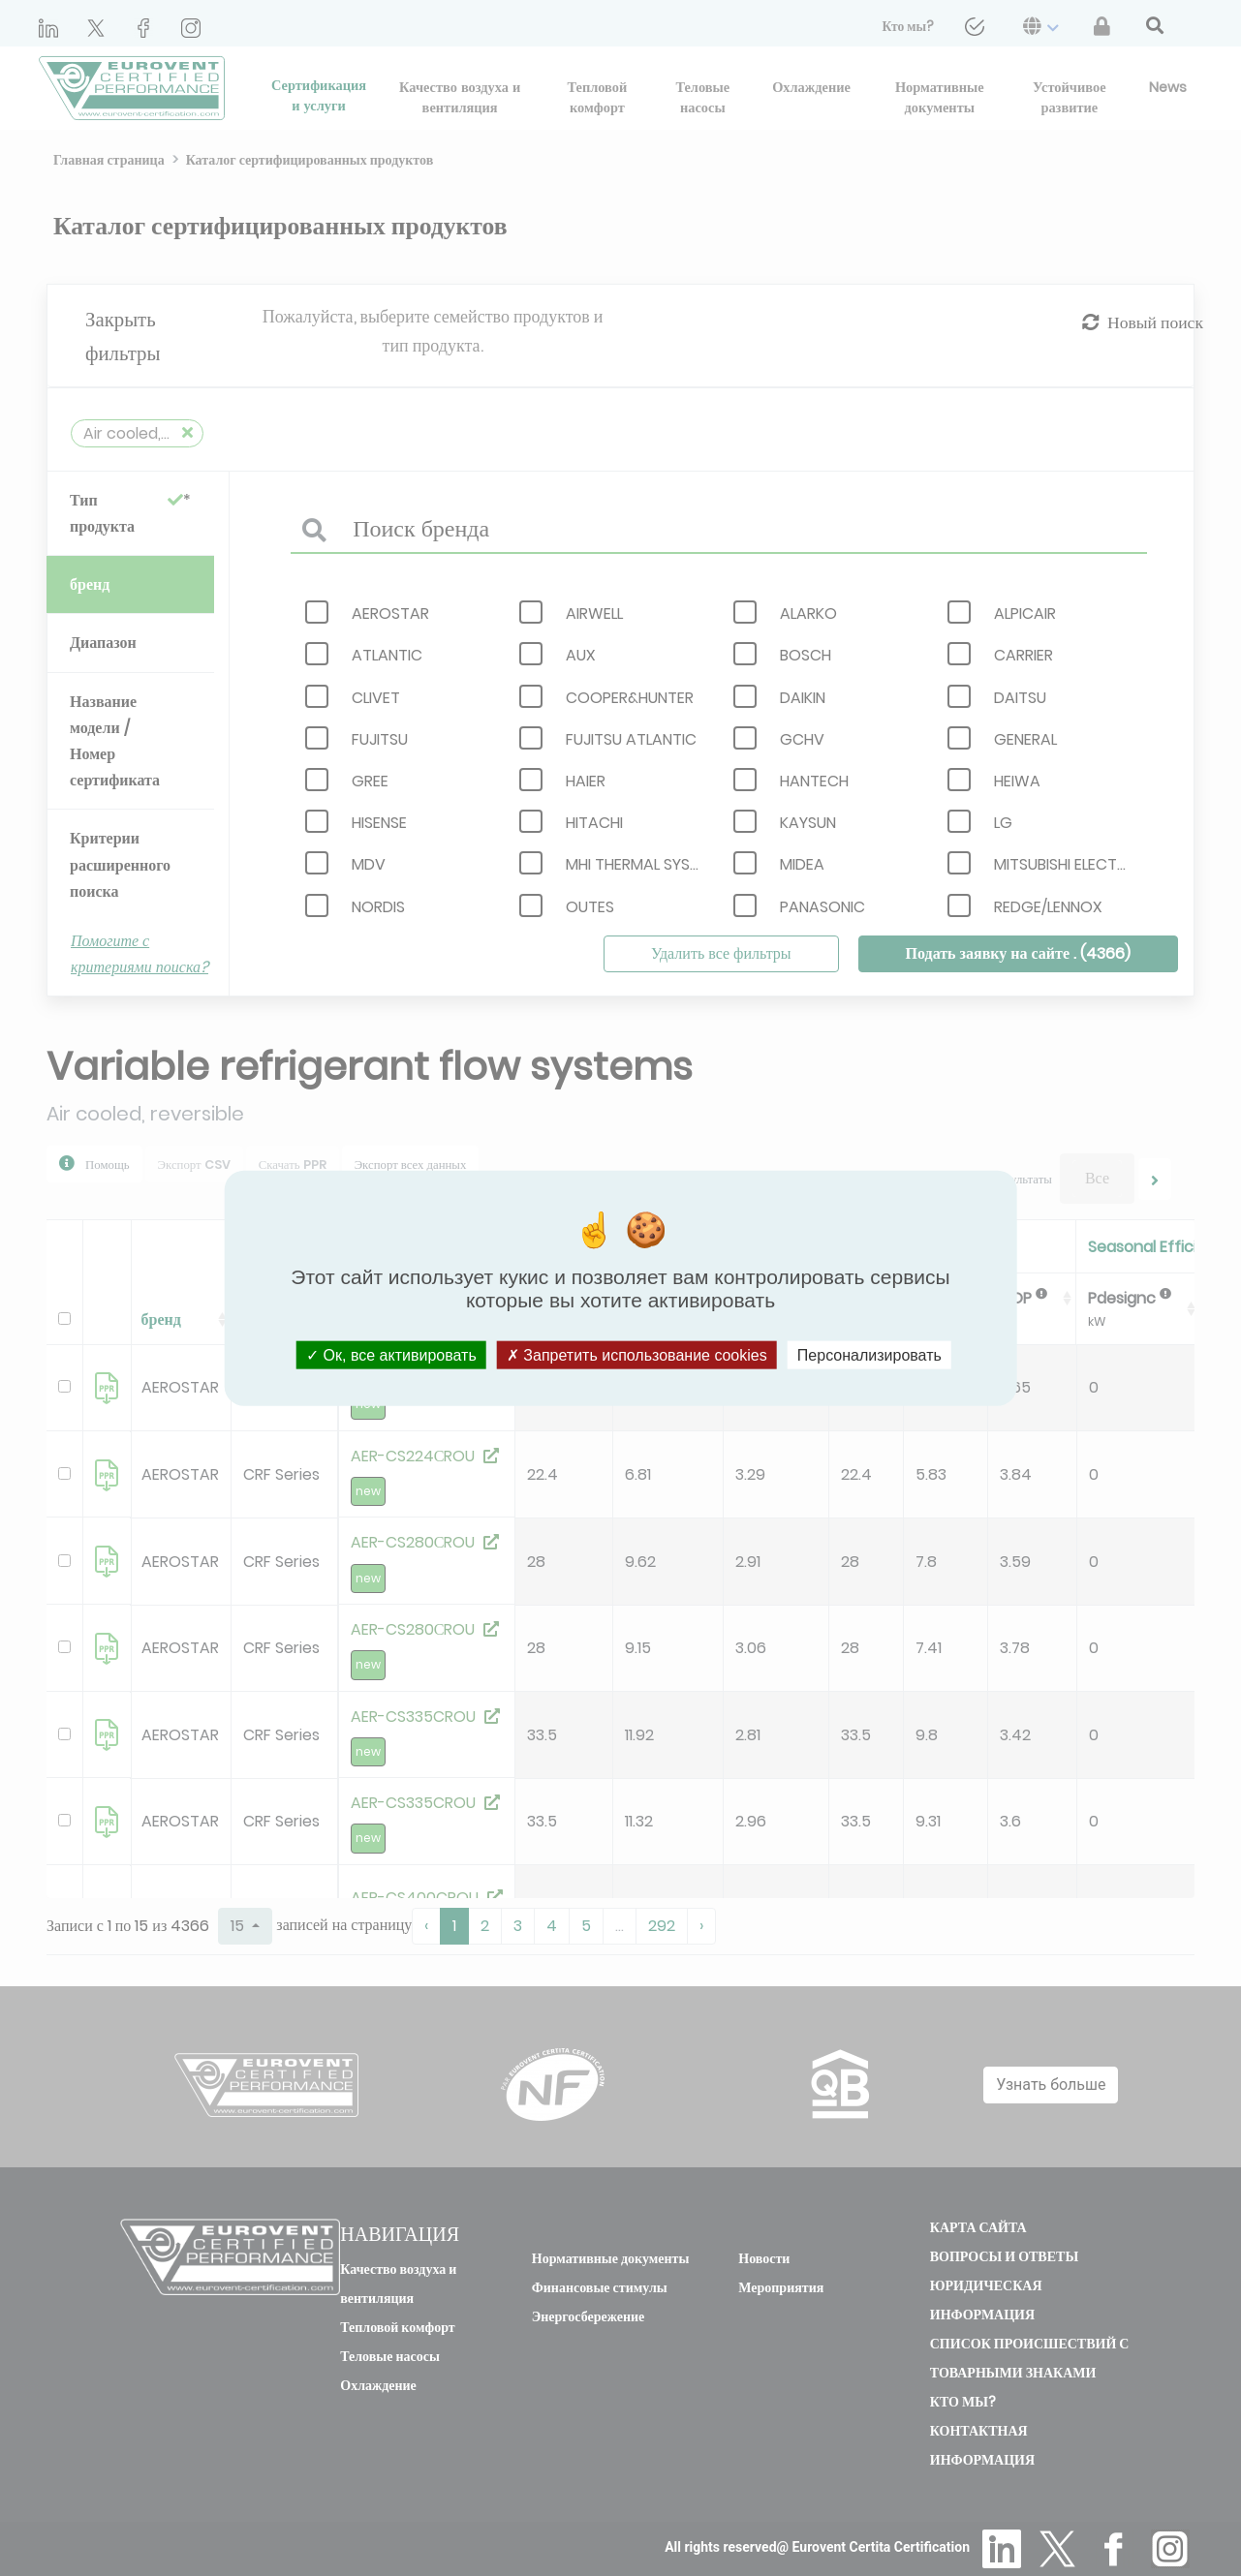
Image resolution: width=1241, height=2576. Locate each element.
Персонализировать (869, 1354)
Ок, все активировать (391, 1354)
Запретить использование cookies (637, 1354)
